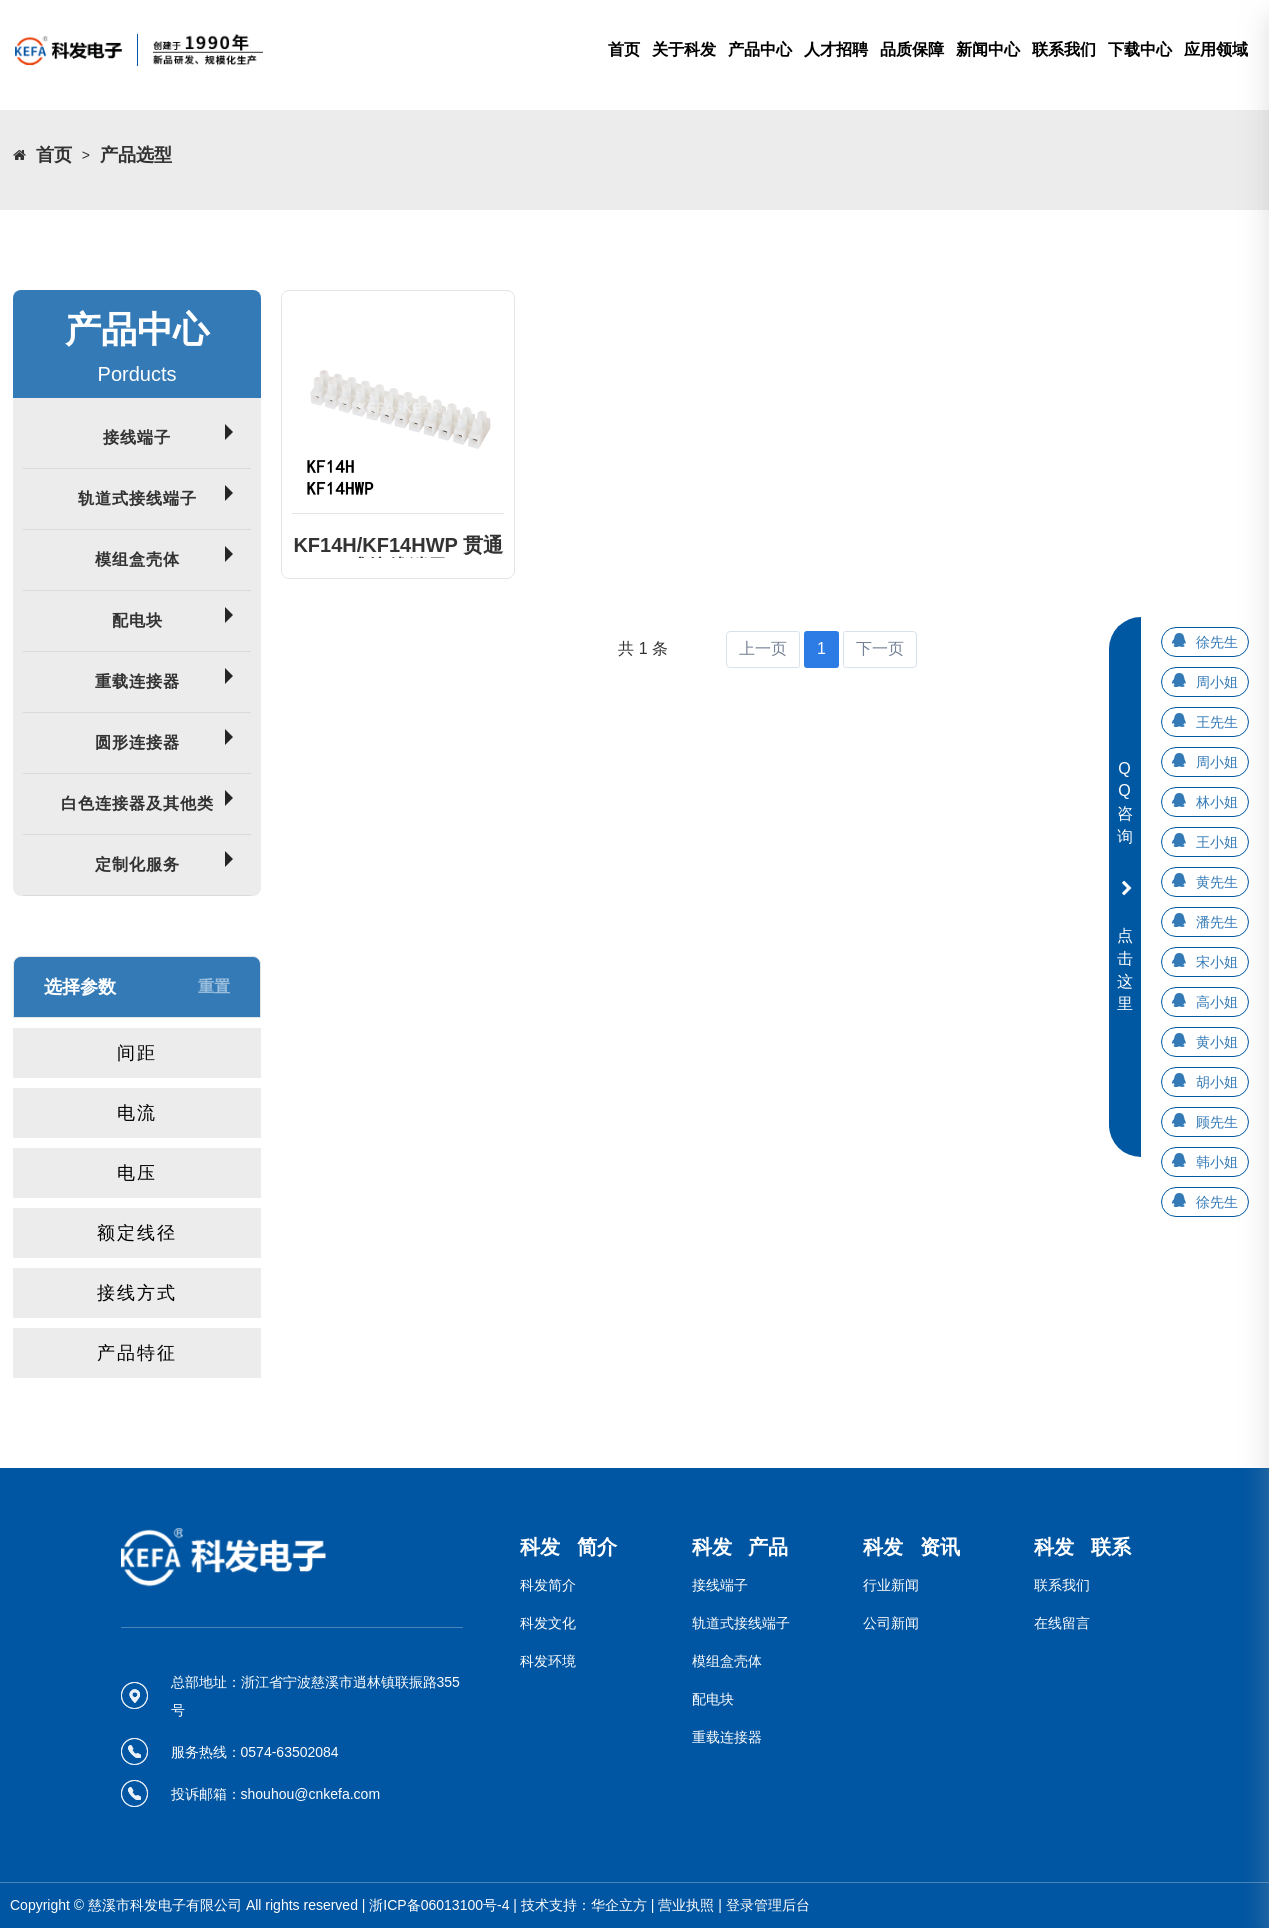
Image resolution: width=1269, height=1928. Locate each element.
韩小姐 (1217, 1162)
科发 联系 (1082, 1547)
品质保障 (912, 49)
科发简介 (548, 1585)
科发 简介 (568, 1547)
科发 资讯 (911, 1547)
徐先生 (1217, 642)
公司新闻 (891, 1623)
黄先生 (1217, 882)
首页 (624, 49)
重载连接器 (137, 681)
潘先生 (1217, 922)
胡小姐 (1217, 1082)
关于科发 (684, 49)
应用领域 (1216, 49)
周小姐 (1217, 682)
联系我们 (1064, 49)
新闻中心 (988, 49)
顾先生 (1217, 1122)
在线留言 (1062, 1623)
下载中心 (1140, 49)
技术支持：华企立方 (584, 1905)
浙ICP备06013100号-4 (439, 1905)
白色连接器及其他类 (137, 803)
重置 (214, 986)
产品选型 (136, 155)
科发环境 (548, 1661)
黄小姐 (1217, 1042)
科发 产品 (740, 1547)
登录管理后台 (768, 1905)
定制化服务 (137, 864)
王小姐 (1217, 842)
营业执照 (686, 1905)
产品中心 (760, 49)
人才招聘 (836, 49)
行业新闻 (891, 1585)
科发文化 (548, 1623)
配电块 (137, 620)
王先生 (1217, 722)
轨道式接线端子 (137, 498)
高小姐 (1217, 1002)
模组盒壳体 (137, 559)
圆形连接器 (137, 742)
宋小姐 (1217, 962)
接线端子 (137, 437)
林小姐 (1217, 802)
